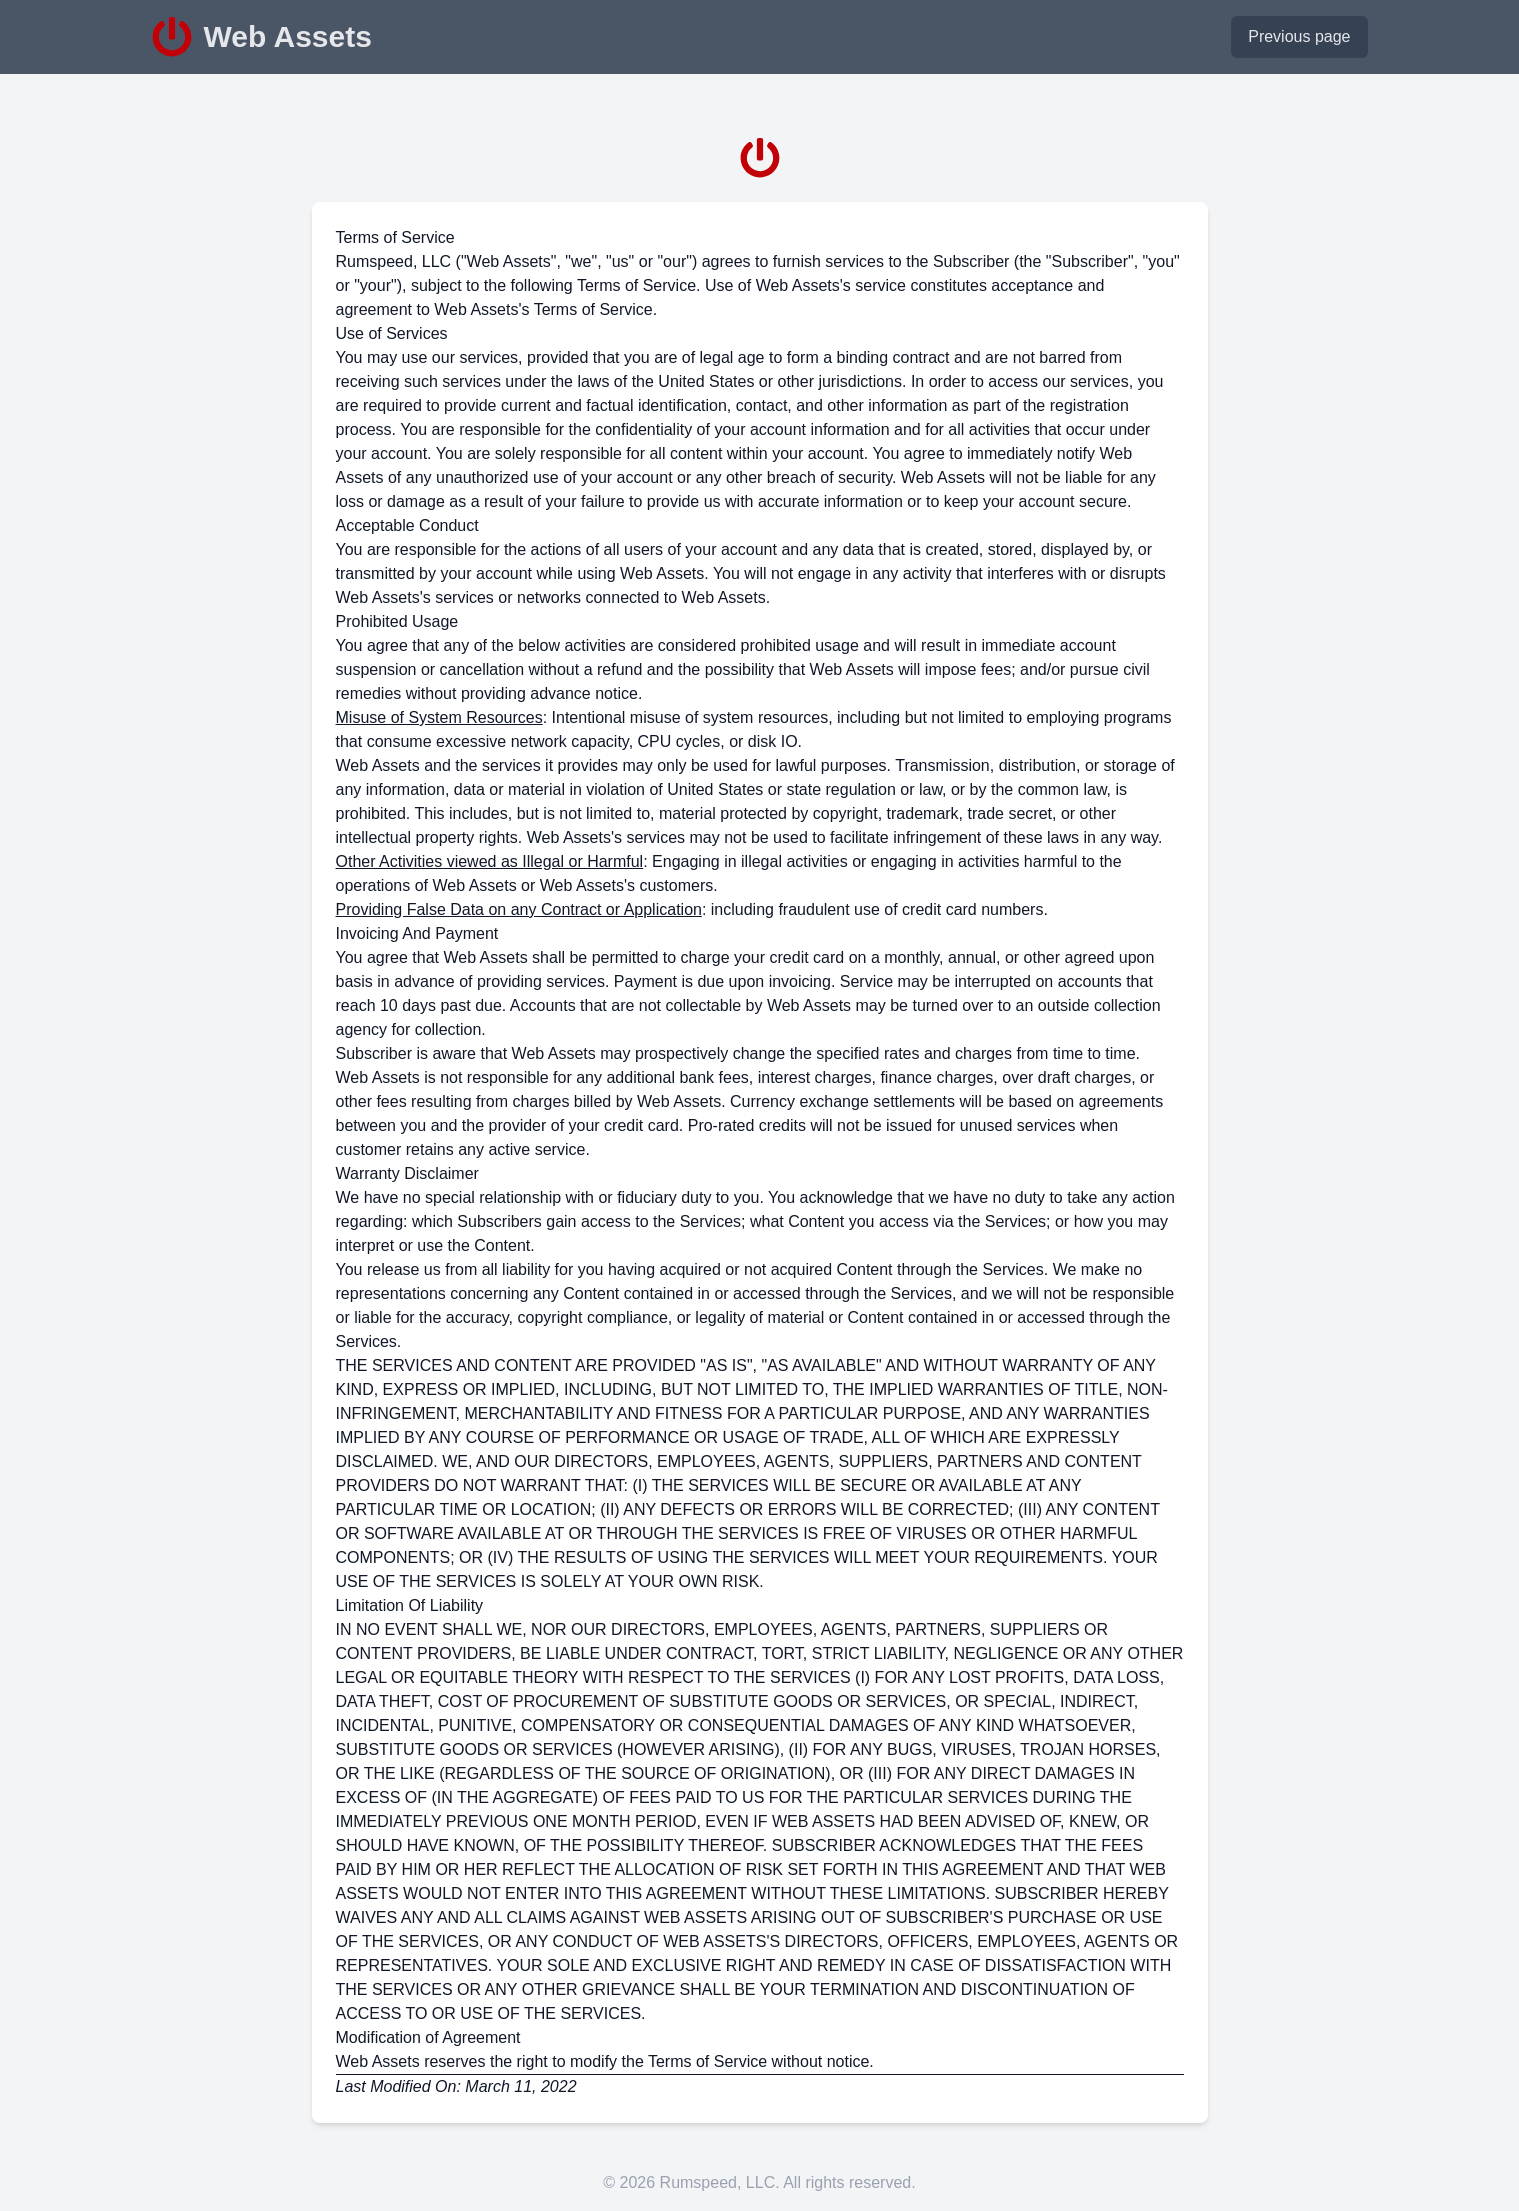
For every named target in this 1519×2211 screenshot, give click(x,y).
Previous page (1299, 36)
